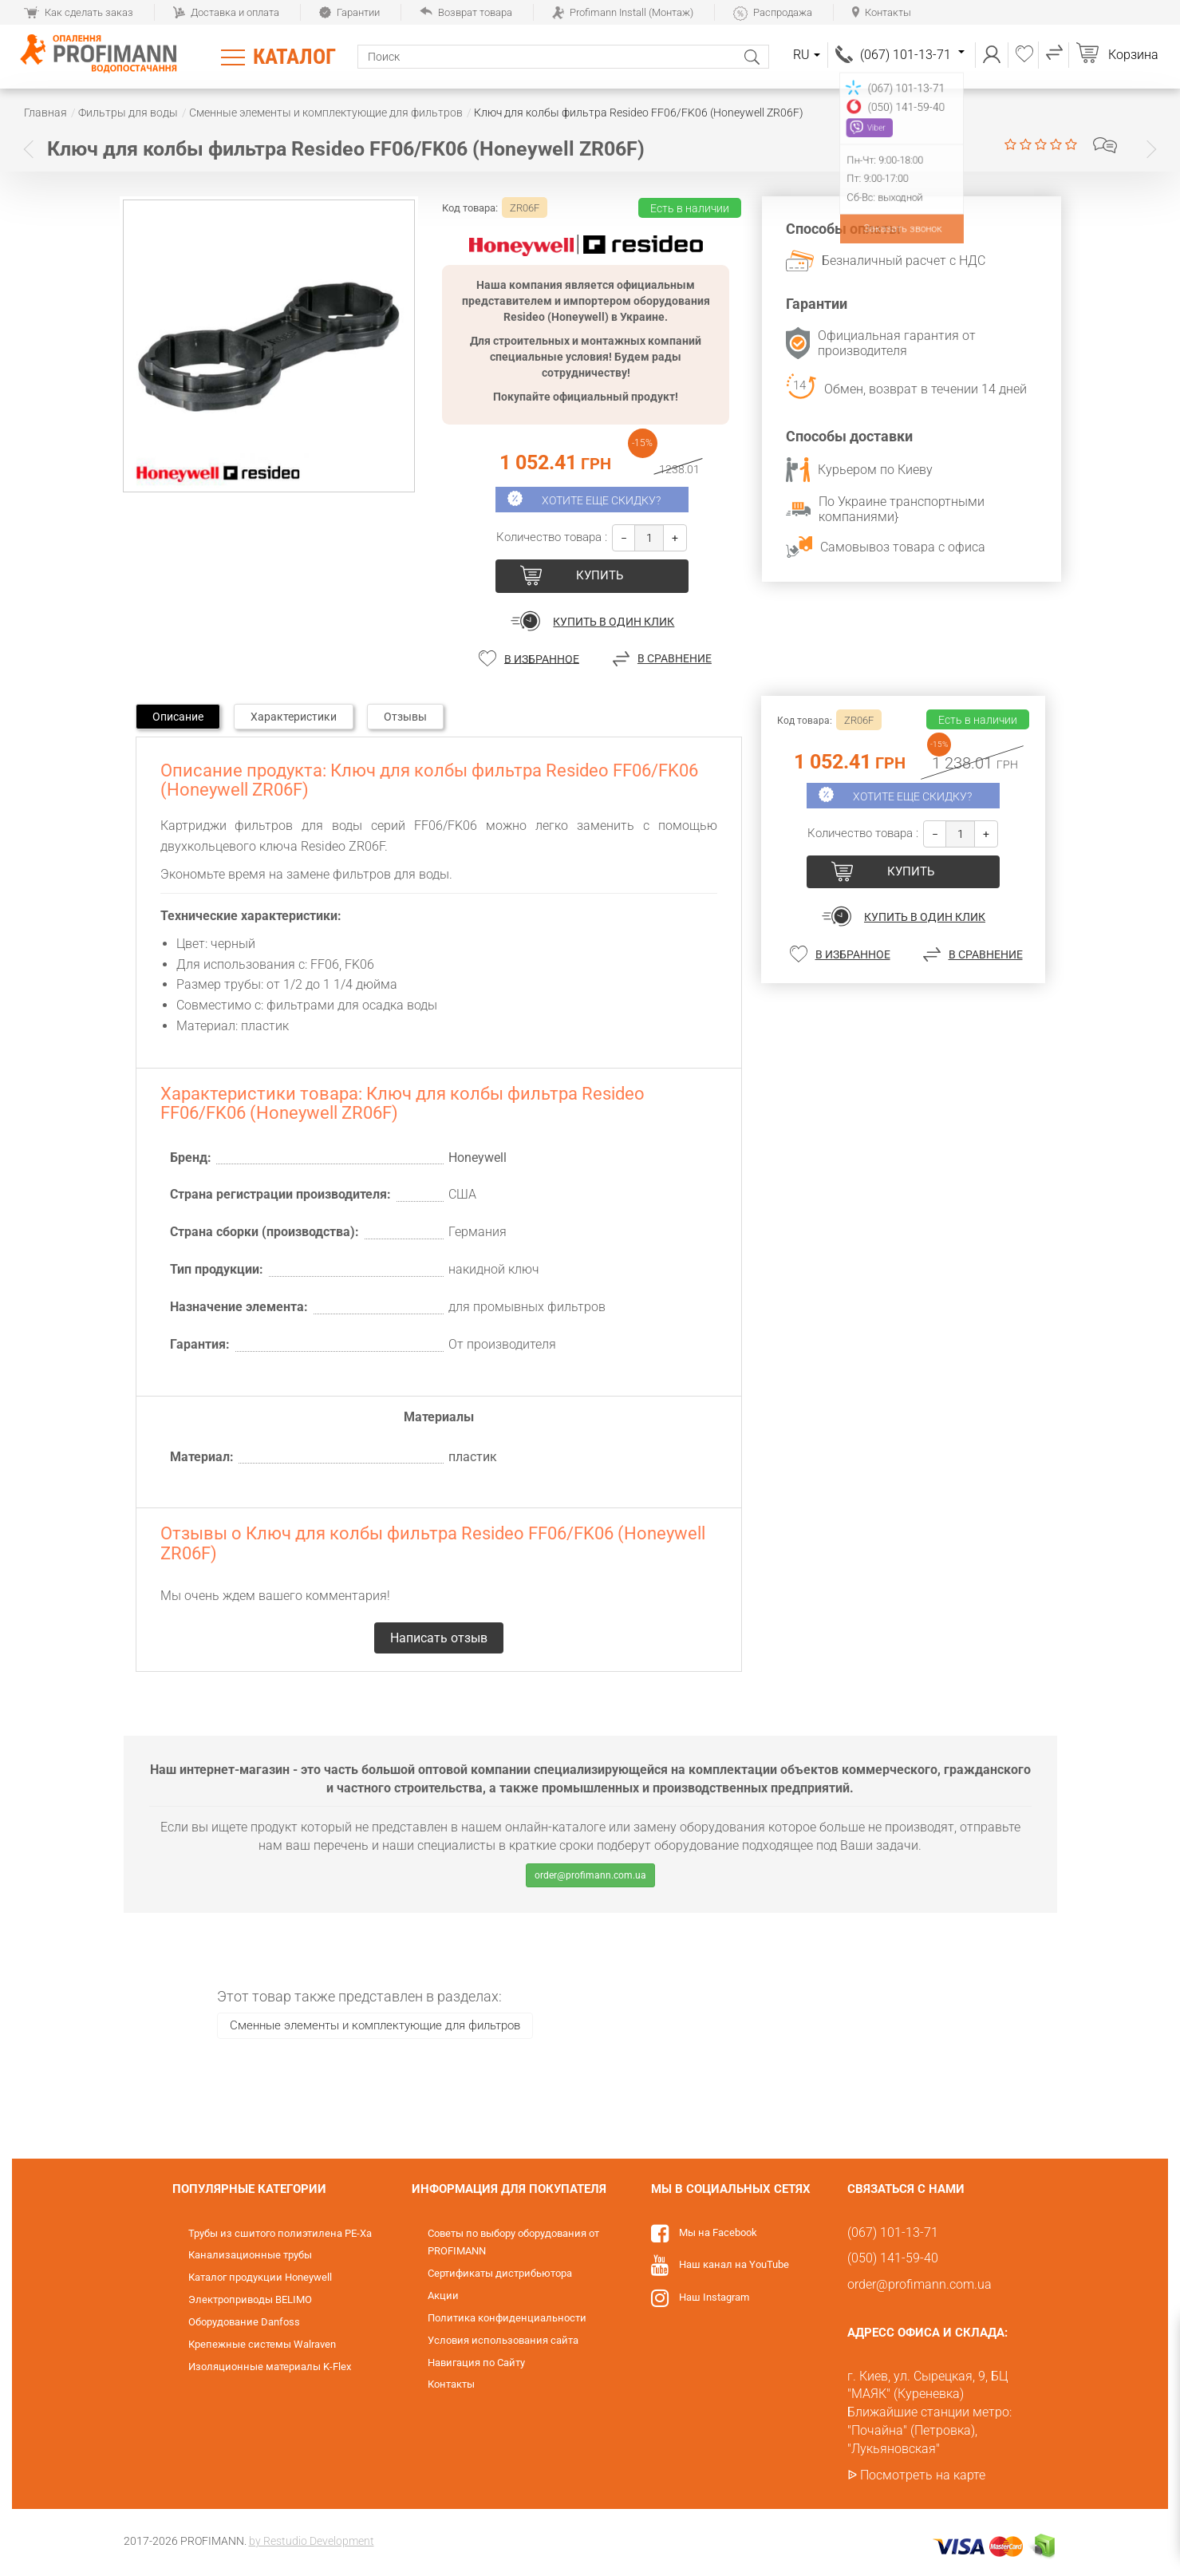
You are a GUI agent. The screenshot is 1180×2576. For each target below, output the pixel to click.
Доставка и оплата (226, 12)
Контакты (881, 12)
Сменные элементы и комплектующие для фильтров (375, 2025)
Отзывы (405, 716)
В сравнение (674, 658)
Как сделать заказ (78, 12)
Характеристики (294, 716)
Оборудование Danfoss (244, 2322)
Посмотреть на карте (922, 2475)
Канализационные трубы (250, 2255)
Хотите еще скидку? (601, 500)
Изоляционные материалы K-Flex (269, 2367)
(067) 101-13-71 (912, 54)
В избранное (541, 658)
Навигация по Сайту (476, 2363)
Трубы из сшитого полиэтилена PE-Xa (280, 2233)
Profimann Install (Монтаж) (622, 12)
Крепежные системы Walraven (262, 2344)
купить (599, 575)
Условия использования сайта (503, 2340)
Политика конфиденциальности (507, 2318)
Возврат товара (466, 12)
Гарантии (349, 12)
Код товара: (470, 208)
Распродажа (772, 12)
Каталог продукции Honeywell (260, 2277)
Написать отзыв (1105, 145)
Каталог (294, 56)
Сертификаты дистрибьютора (500, 2273)
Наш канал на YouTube (734, 2264)
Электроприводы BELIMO (250, 2299)
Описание (177, 716)
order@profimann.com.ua (590, 1875)
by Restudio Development (311, 2541)
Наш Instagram (714, 2297)
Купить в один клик (613, 621)
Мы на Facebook (718, 2232)
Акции (443, 2295)
